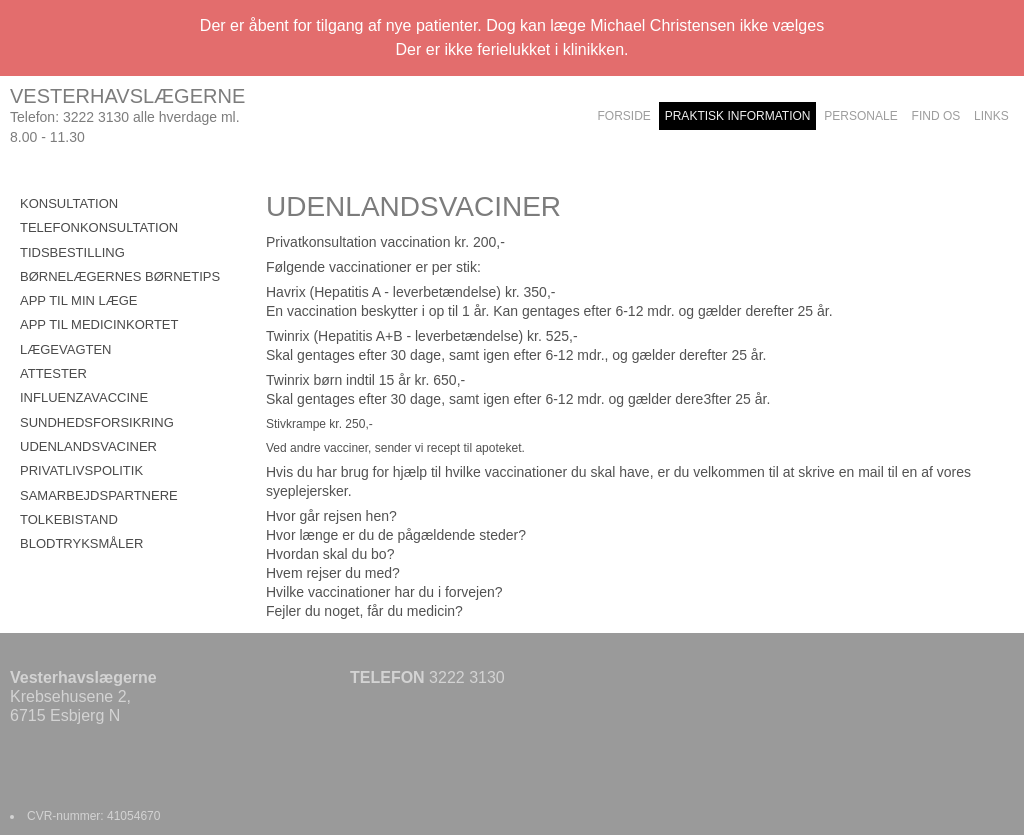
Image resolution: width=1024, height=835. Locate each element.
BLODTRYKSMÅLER (81, 543)
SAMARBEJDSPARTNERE (99, 495)
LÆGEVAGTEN (66, 349)
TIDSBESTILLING (72, 252)
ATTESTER (53, 373)
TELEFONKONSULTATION (99, 227)
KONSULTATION (69, 203)
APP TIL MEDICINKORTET (99, 324)
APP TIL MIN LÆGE (79, 300)
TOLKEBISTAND (69, 519)
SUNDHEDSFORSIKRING (97, 422)
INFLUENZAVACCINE (84, 397)
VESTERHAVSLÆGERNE (127, 96)
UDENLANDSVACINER (88, 446)
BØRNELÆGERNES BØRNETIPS (120, 276)
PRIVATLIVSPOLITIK (81, 470)
